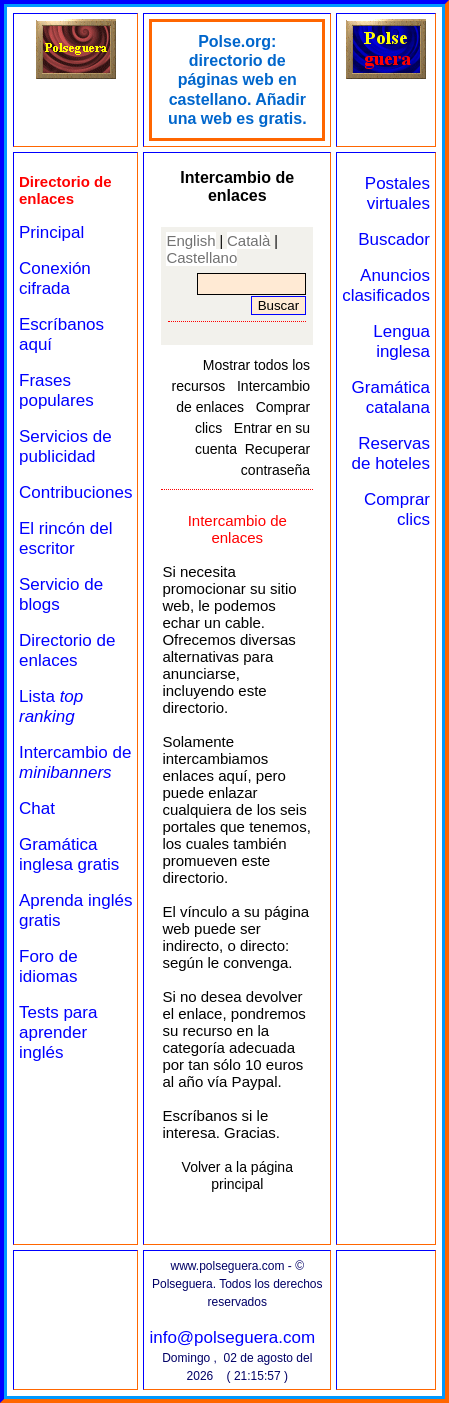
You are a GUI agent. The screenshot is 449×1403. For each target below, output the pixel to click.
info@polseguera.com (232, 1337)
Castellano (201, 257)
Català (248, 240)
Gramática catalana (391, 397)
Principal (51, 232)
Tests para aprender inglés (58, 1032)
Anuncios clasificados (386, 285)
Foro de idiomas (48, 966)
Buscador (394, 239)
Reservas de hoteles (391, 453)
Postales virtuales (397, 193)
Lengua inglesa (401, 341)
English (190, 240)
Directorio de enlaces (67, 650)
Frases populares (56, 390)
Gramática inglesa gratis (69, 854)
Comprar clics (397, 509)
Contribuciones (75, 492)
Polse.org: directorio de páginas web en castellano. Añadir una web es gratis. (237, 80)
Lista (51, 706)
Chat (37, 808)
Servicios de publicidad (65, 446)
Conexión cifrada (55, 278)
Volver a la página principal (237, 1175)
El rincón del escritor (66, 538)
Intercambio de (75, 762)
